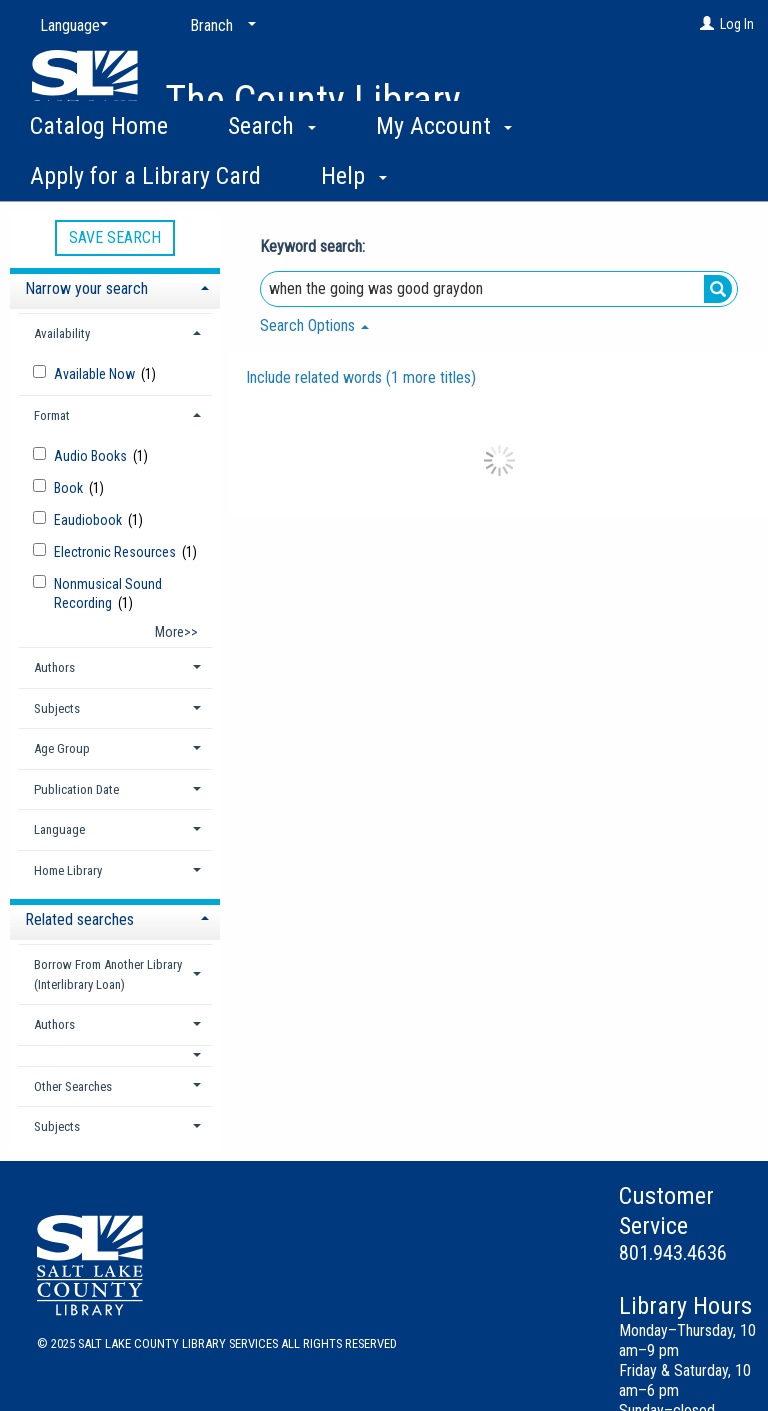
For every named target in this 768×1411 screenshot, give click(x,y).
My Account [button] (444, 170)
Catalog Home (99, 170)
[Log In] (707, 24)
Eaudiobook (89, 520)
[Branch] (219, 26)
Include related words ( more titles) (361, 377)
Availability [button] (62, 333)
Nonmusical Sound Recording (108, 593)
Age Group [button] (62, 748)
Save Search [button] (115, 237)
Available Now (96, 374)
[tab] (115, 286)
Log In (737, 24)
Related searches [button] (79, 919)
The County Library (313, 100)
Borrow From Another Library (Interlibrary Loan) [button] (108, 974)
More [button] (615, 175)
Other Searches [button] (73, 1086)
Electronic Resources (116, 552)
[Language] (70, 26)
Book (70, 488)
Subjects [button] (57, 708)
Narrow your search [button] (86, 288)
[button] (115, 1055)
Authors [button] (54, 667)
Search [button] (272, 170)
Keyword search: (314, 246)
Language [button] (59, 829)
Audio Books (92, 456)
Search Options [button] (314, 325)
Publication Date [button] (76, 789)
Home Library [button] (68, 870)
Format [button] (52, 415)
